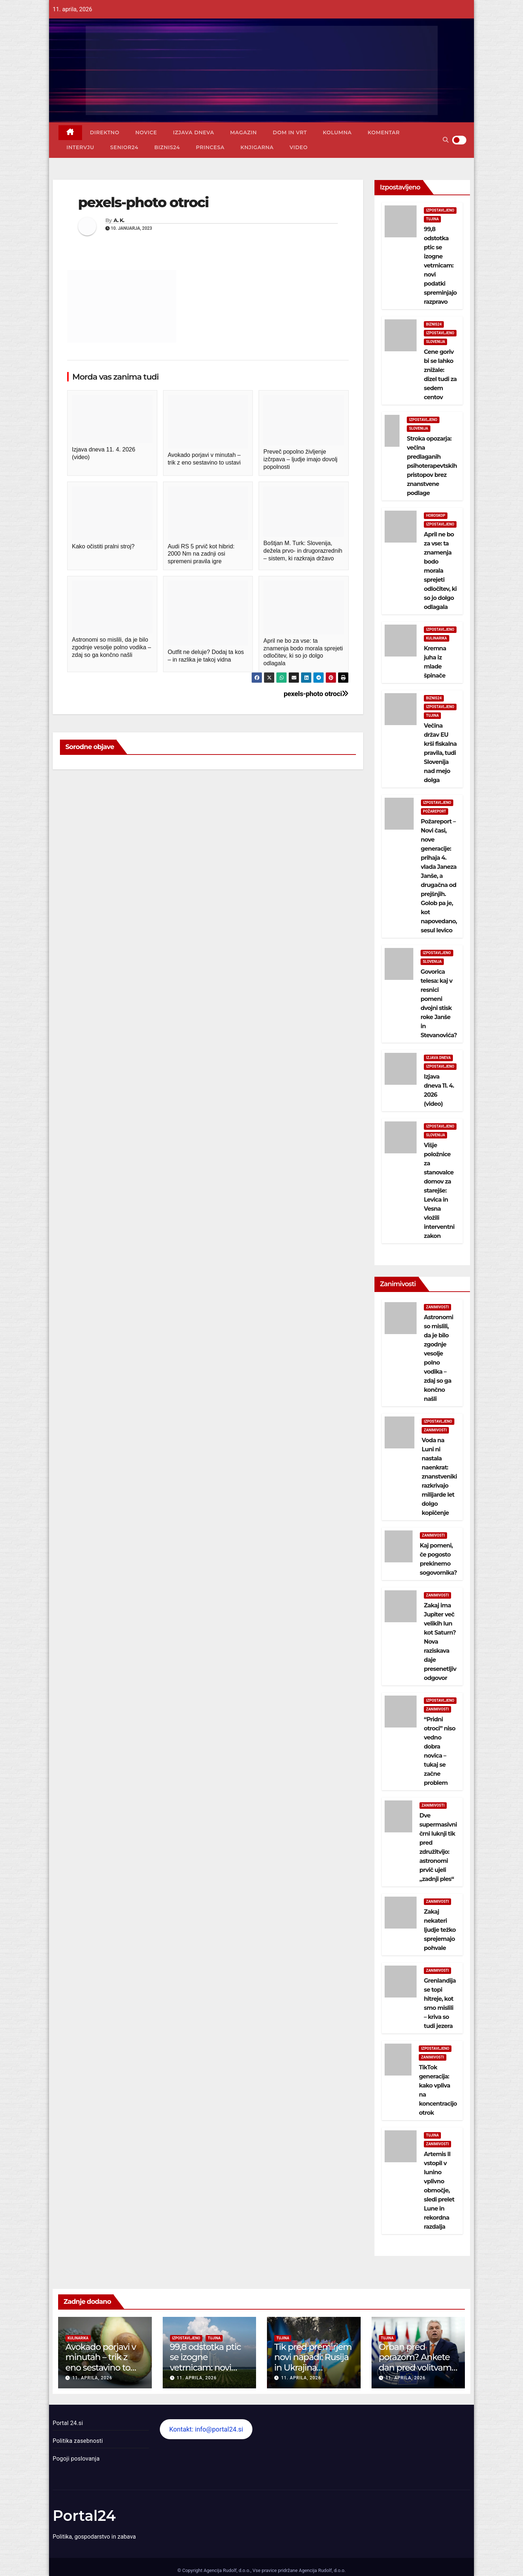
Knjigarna (256, 147)
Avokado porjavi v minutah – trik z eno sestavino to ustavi (100, 2362)
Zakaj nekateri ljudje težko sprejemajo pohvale (440, 1929)
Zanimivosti (437, 1307)
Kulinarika (436, 638)
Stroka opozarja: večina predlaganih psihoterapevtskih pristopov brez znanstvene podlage (432, 465)
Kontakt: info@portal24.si (206, 2429)
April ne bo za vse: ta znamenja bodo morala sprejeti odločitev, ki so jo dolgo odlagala (440, 570)
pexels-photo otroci (316, 694)
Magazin (243, 132)
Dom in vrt (290, 132)
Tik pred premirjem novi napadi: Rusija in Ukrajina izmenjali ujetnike (313, 2362)
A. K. (119, 220)
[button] (446, 139)
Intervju (80, 147)
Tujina (432, 219)
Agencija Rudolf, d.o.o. (321, 2570)
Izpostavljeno (440, 210)
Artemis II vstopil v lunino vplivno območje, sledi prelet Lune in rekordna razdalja (439, 2190)
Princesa (210, 147)
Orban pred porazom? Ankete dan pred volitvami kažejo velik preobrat (416, 2368)
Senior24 (124, 147)
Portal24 (84, 2515)
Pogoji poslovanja (76, 2458)
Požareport (434, 811)
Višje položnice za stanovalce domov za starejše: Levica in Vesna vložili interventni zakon (439, 1190)
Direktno (104, 132)
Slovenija (435, 342)
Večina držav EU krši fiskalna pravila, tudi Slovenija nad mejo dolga (440, 753)
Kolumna (337, 132)
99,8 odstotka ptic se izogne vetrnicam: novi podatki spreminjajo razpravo (440, 265)
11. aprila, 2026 (92, 2377)
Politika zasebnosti (78, 2440)
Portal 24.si (68, 2423)
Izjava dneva (193, 132)
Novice (146, 132)
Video (298, 147)
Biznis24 (167, 147)
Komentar (384, 132)
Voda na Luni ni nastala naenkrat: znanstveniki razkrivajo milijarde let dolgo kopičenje (439, 1476)
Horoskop (435, 516)
